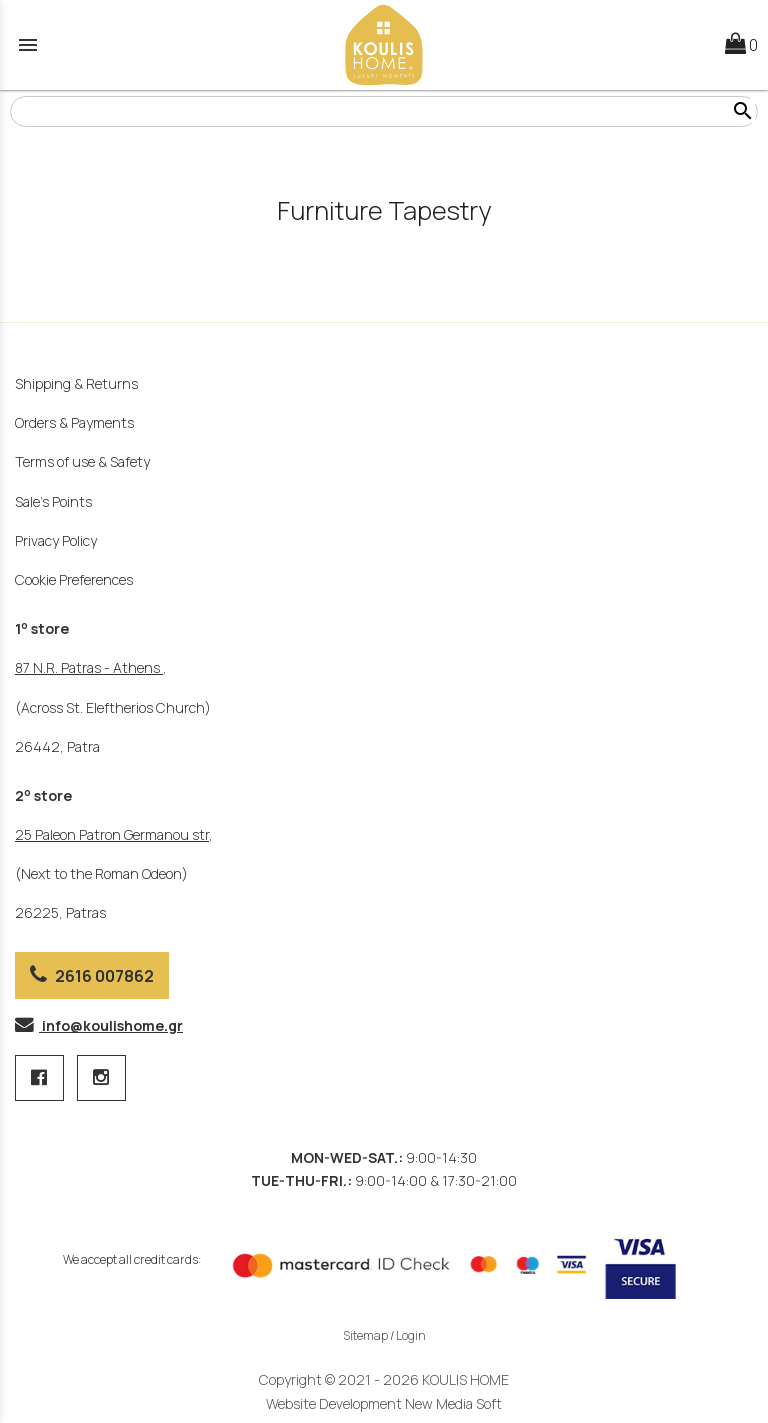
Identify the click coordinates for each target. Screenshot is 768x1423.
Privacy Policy (56, 540)
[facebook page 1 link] (41, 1078)
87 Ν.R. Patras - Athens (89, 667)
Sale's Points (53, 501)
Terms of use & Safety (82, 461)
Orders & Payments (74, 422)
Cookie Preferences (74, 579)
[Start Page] (384, 45)
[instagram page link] (101, 1078)
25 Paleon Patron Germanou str (112, 834)
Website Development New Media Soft (384, 1403)
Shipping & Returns (76, 383)
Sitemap (365, 1335)
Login (411, 1335)
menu (28, 45)
